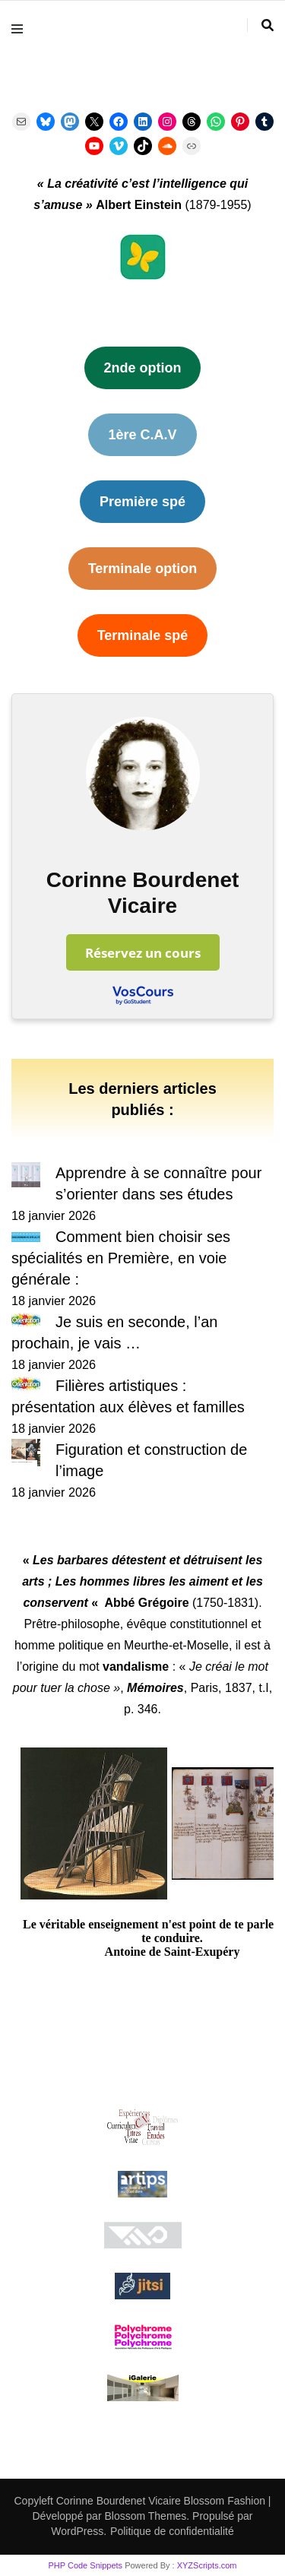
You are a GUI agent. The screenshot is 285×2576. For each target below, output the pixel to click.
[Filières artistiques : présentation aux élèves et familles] (25, 1385)
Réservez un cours (143, 952)
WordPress (77, 2531)
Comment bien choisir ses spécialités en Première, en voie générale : (120, 1258)
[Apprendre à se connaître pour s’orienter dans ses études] (25, 1177)
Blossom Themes (144, 2516)
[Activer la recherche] (267, 25)
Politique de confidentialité (172, 2531)
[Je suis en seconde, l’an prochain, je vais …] (25, 1321)
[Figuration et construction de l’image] (25, 1455)
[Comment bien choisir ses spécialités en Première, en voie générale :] (25, 1236)
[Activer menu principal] (20, 28)
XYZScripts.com (207, 2565)
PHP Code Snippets (85, 2565)
